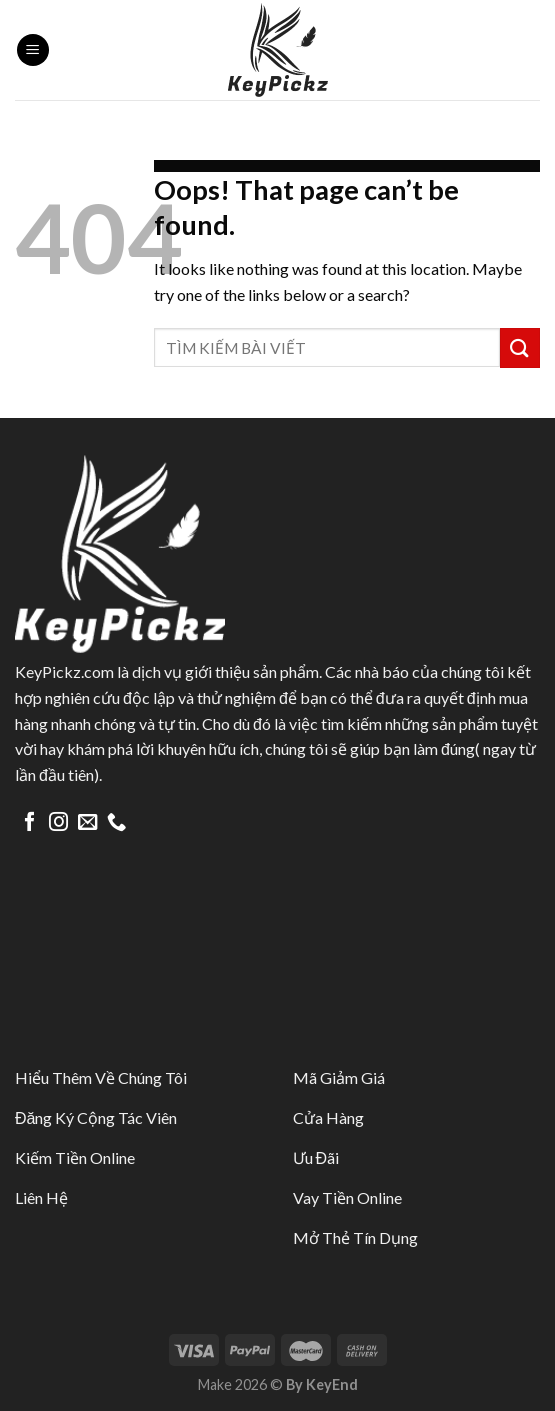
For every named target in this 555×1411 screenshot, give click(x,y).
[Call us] (116, 823)
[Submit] (520, 347)
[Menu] (33, 50)
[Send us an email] (87, 823)
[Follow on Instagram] (58, 823)
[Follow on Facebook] (29, 823)
